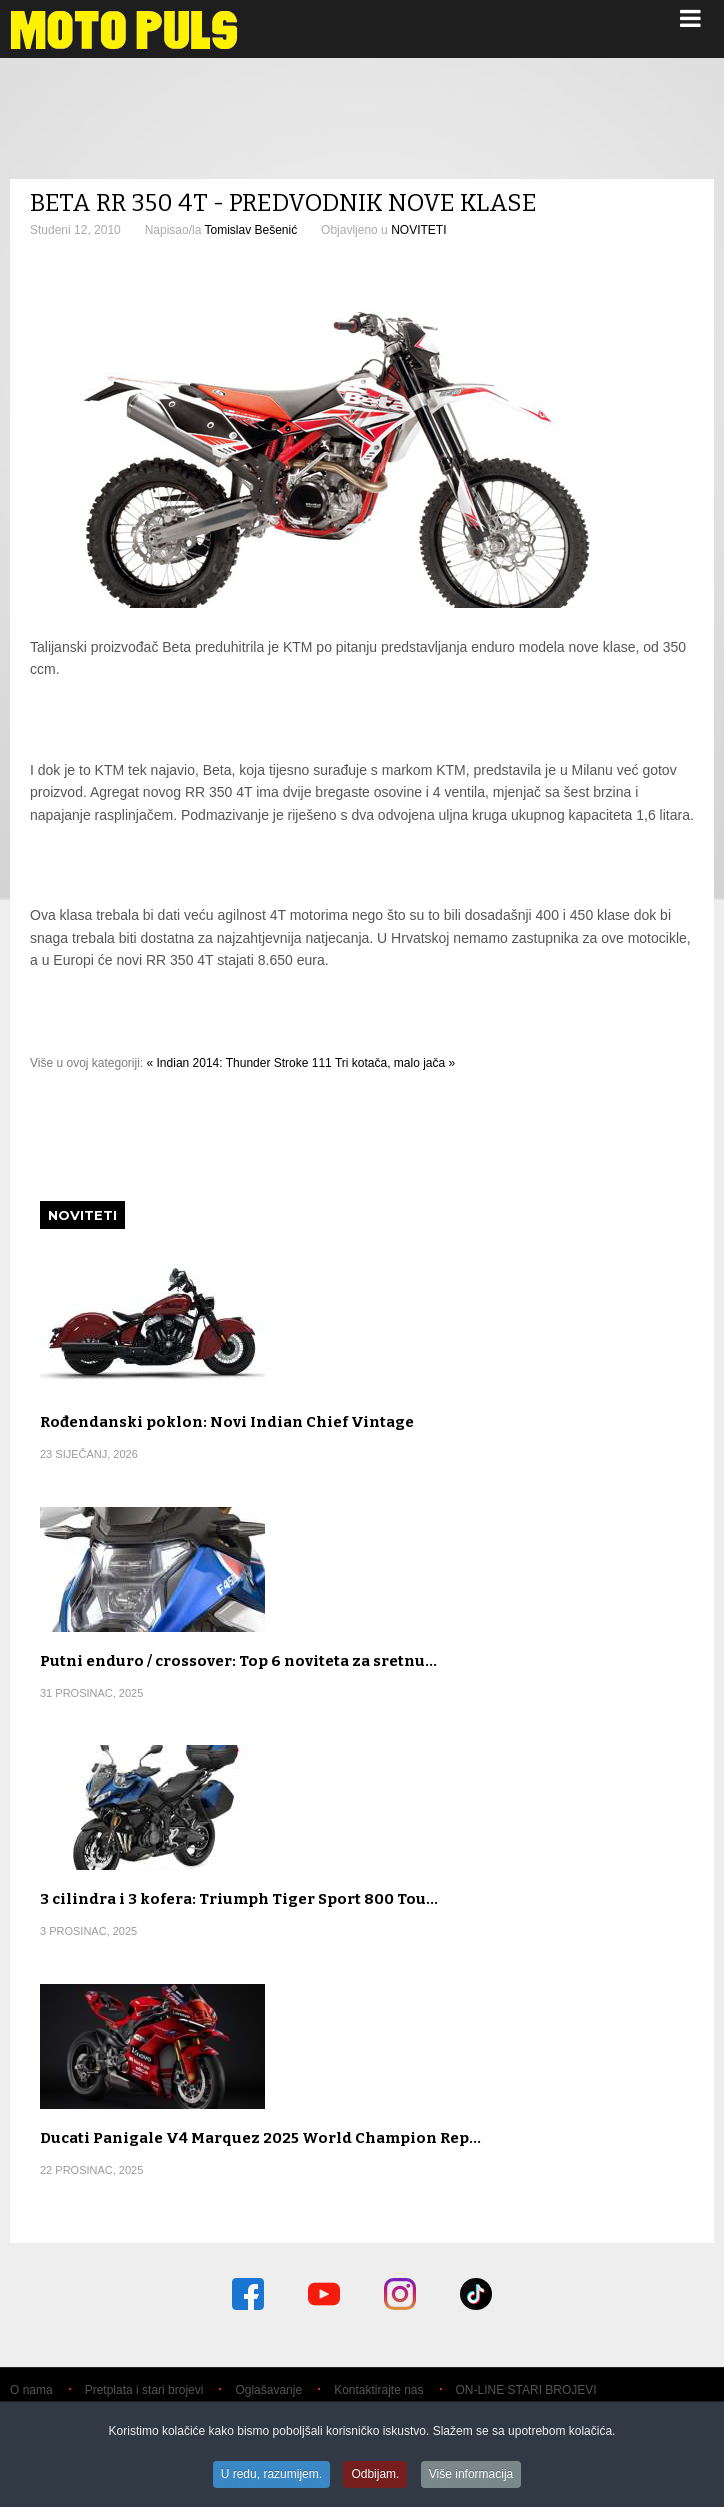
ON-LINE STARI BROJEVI (526, 2390)
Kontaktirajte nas (378, 2390)
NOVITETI (418, 230)
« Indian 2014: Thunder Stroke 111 (239, 1063)
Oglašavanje (268, 2390)
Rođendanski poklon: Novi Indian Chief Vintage (227, 1422)
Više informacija (471, 2475)
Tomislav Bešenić (250, 230)
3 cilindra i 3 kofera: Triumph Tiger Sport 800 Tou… (239, 1899)
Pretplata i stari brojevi (144, 2390)
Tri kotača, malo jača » (395, 1063)
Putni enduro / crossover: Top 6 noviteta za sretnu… (238, 1661)
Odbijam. (375, 2475)
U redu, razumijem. (271, 2475)
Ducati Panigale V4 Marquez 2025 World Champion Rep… (260, 2138)
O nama (31, 2390)
